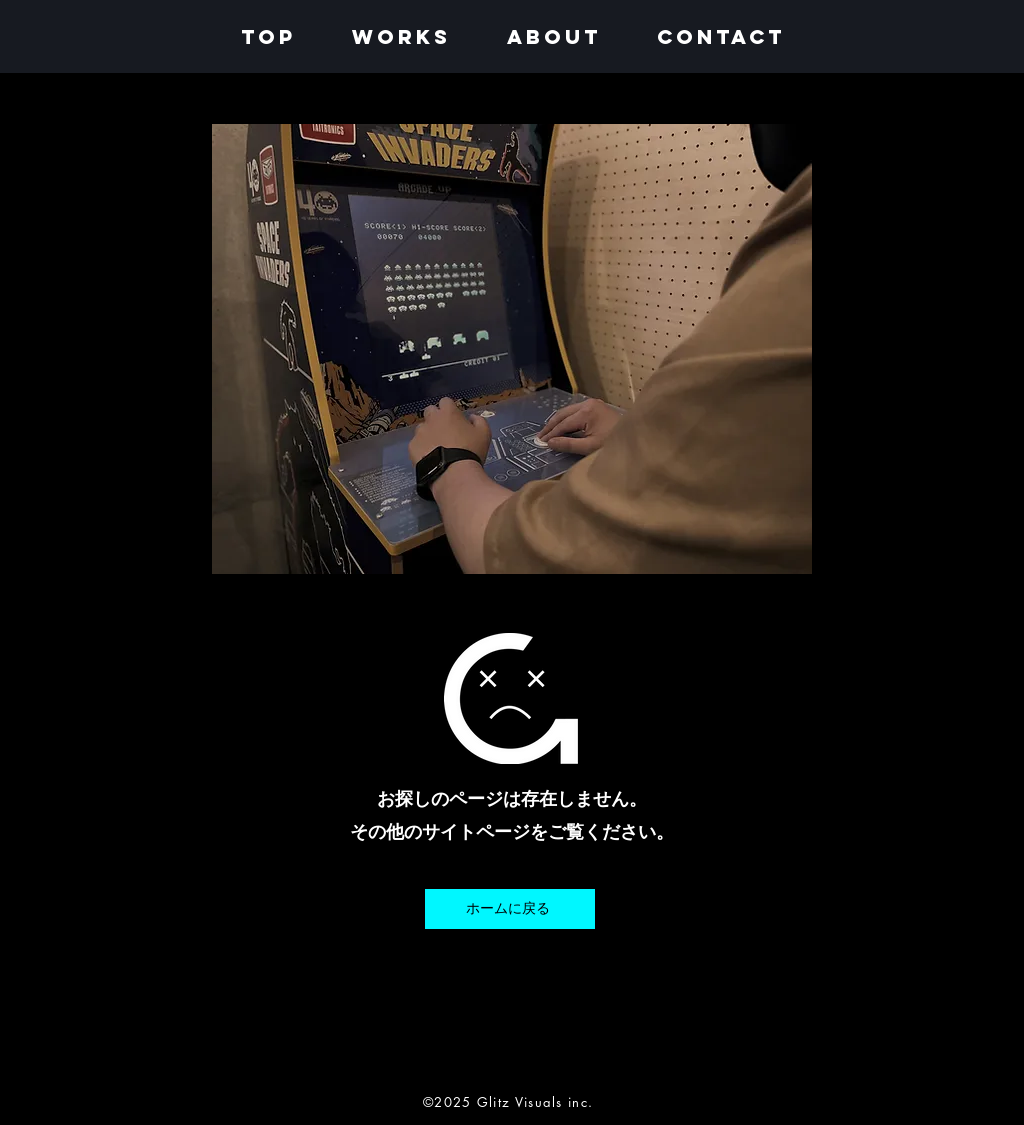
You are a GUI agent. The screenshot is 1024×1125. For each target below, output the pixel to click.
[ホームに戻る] (510, 909)
